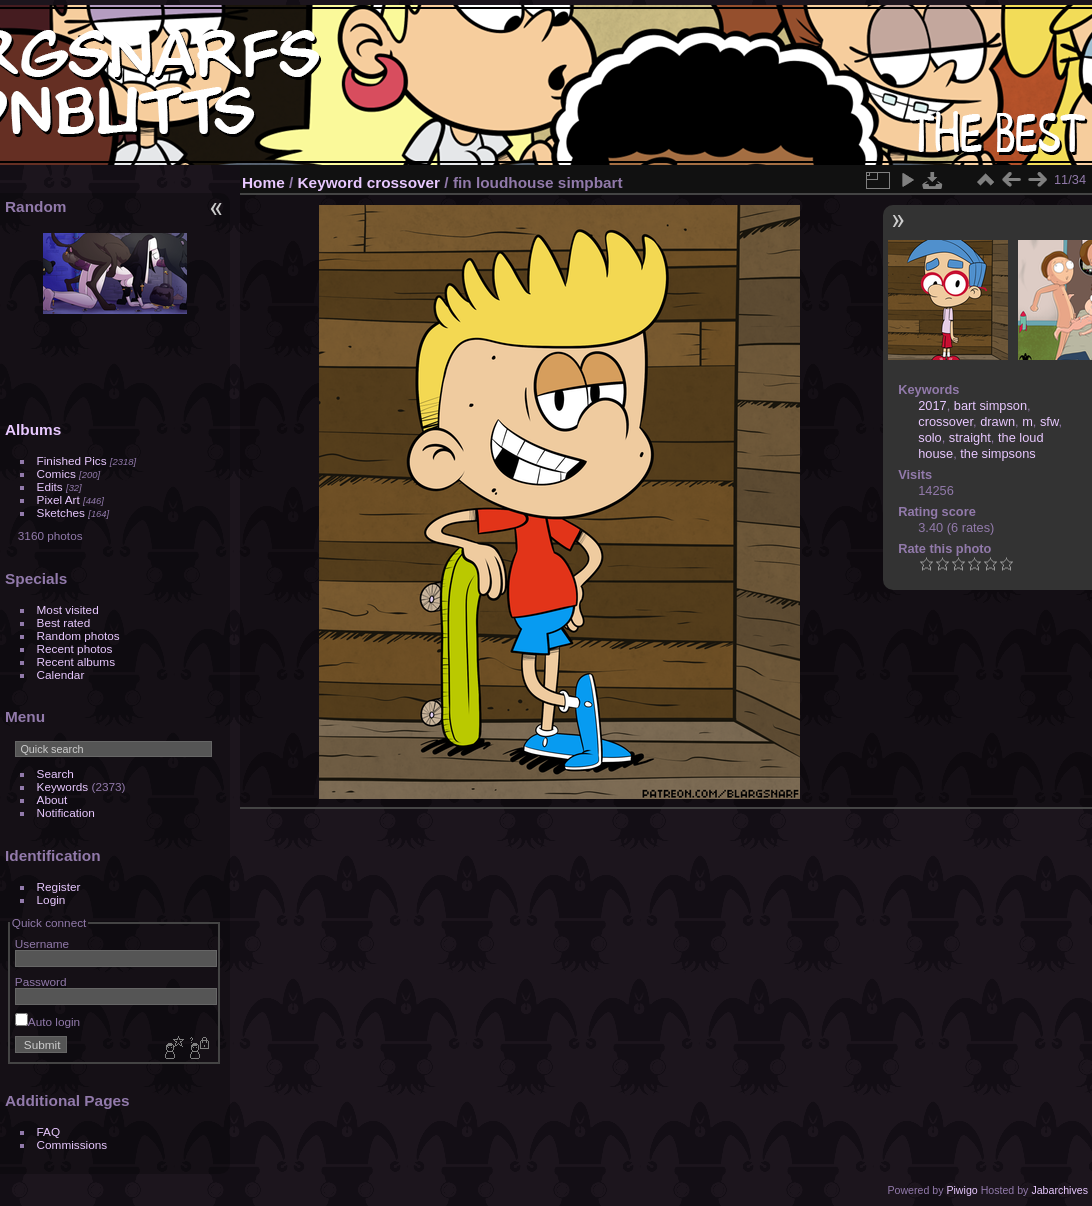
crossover (403, 182)
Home (263, 182)
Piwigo (961, 1190)
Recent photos (75, 648)
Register (59, 886)
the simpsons (997, 453)
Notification (66, 812)
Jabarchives (1059, 1190)
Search (55, 773)
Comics (56, 473)
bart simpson (990, 405)
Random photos (78, 635)
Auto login (47, 1021)
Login (51, 899)
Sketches (61, 512)
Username (42, 943)
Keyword (330, 182)
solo (929, 437)
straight (970, 437)
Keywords (63, 786)
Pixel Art (58, 499)
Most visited (68, 609)
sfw (1049, 421)
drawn (997, 421)
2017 (932, 405)
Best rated (64, 622)
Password (41, 981)
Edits (50, 486)
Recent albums (76, 661)
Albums (33, 429)
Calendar (61, 674)
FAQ (49, 1131)
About (52, 799)
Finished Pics (72, 460)
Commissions (72, 1144)
